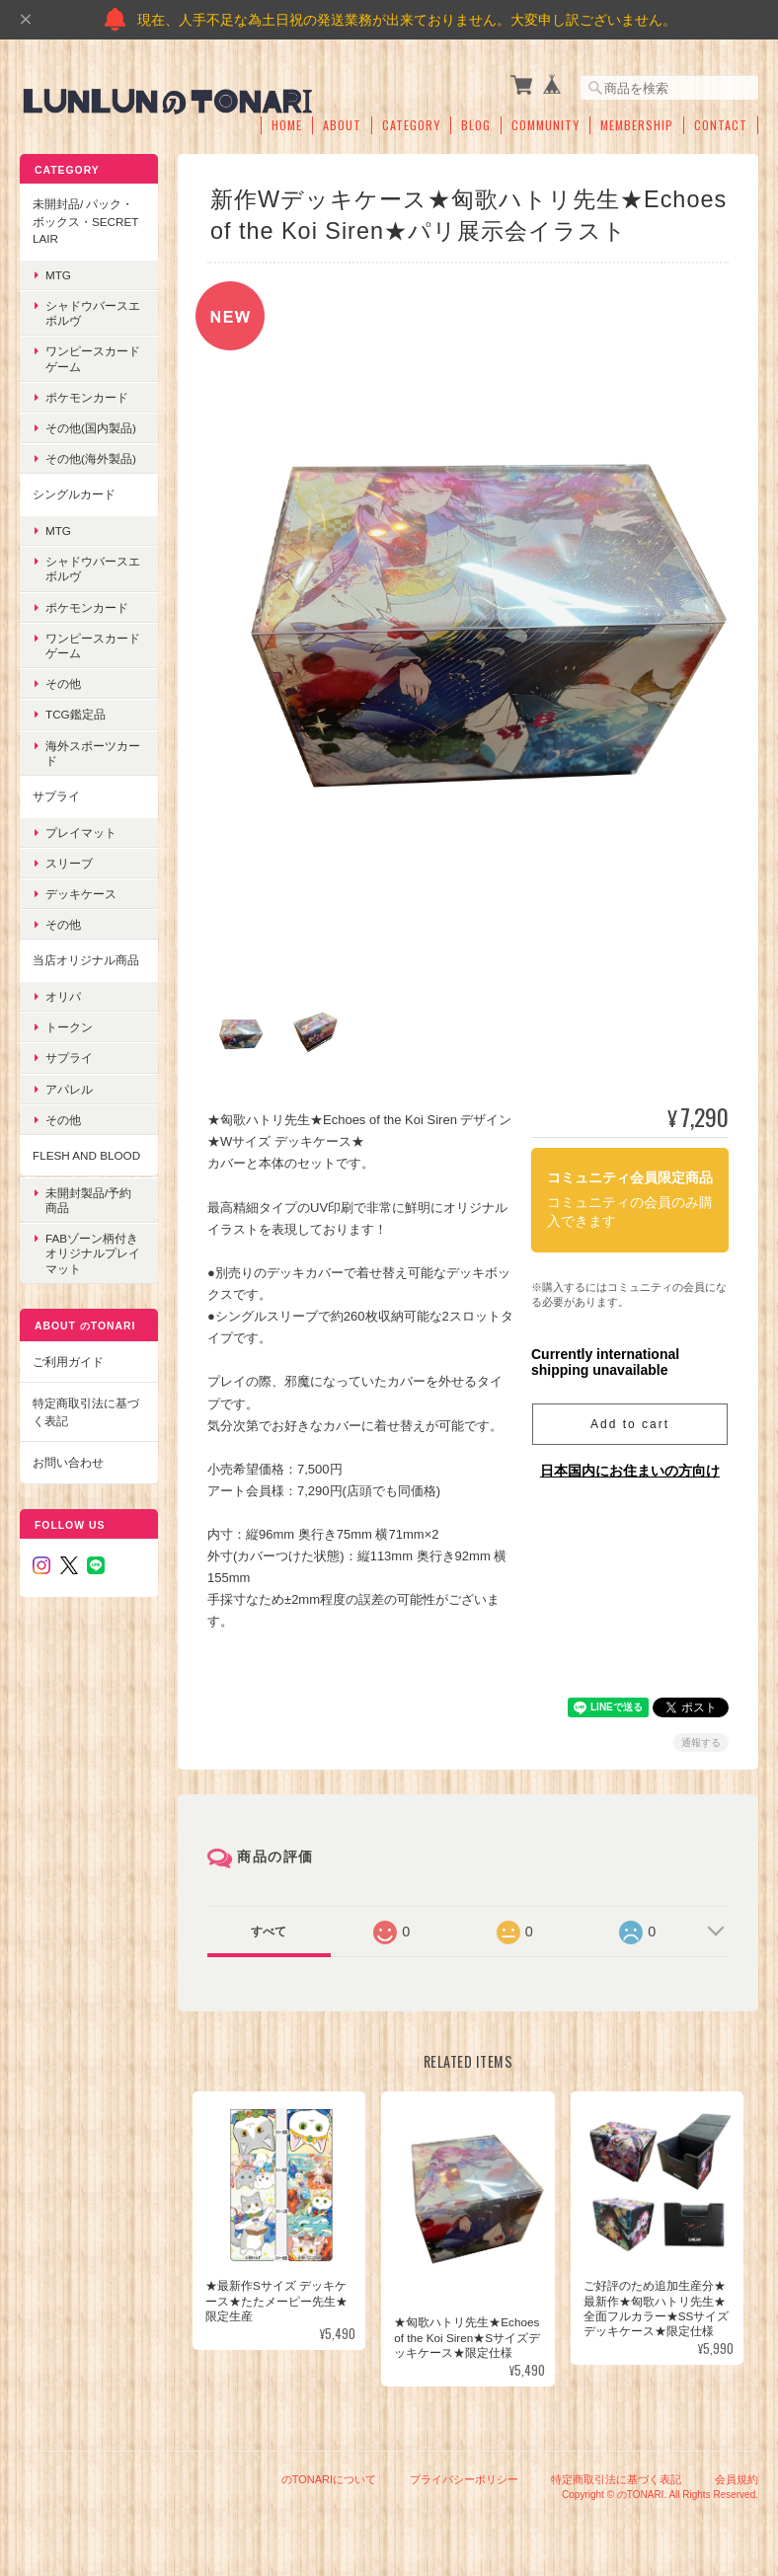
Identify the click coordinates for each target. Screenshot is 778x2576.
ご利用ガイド (68, 1360)
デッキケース (81, 893)
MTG (58, 274)
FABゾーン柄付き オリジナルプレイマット (92, 1253)
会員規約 (736, 2475)
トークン (69, 1027)
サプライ (56, 796)
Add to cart (629, 1420)
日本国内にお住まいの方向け (630, 1467)
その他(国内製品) (90, 427)
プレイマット (81, 831)
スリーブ (69, 863)
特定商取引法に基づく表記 (86, 1412)
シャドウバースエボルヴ (92, 313)
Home (287, 125)
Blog (476, 125)
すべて (268, 1926)
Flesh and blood (86, 1155)
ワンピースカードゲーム (92, 358)
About (342, 125)
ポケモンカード (86, 397)
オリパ (63, 996)
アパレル (69, 1088)
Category (411, 125)
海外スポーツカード (92, 752)
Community (545, 125)
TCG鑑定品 (75, 714)
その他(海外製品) (90, 458)
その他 (63, 683)
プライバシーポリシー (464, 2475)
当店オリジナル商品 (86, 959)
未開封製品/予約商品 (88, 1199)
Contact (720, 125)
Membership (636, 125)
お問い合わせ (68, 1462)
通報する (701, 1737)
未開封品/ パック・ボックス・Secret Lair (85, 221)
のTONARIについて (328, 2475)
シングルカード (74, 494)
